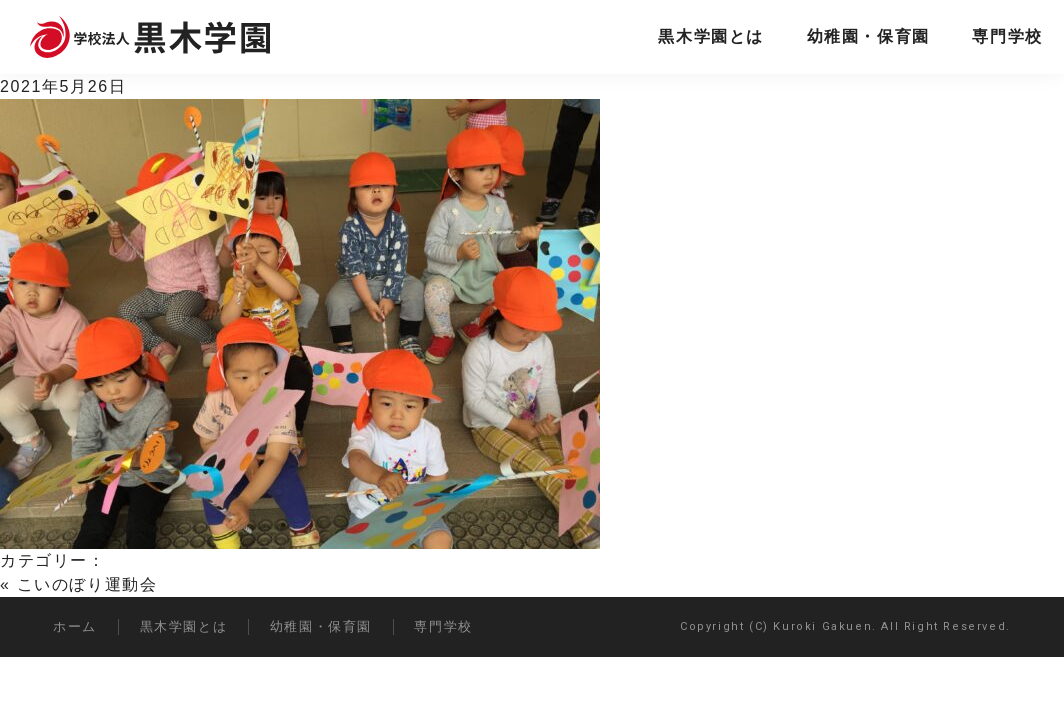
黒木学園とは (711, 36)
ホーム (75, 626)
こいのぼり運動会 (87, 584)
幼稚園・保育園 (868, 36)
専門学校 (1007, 36)
